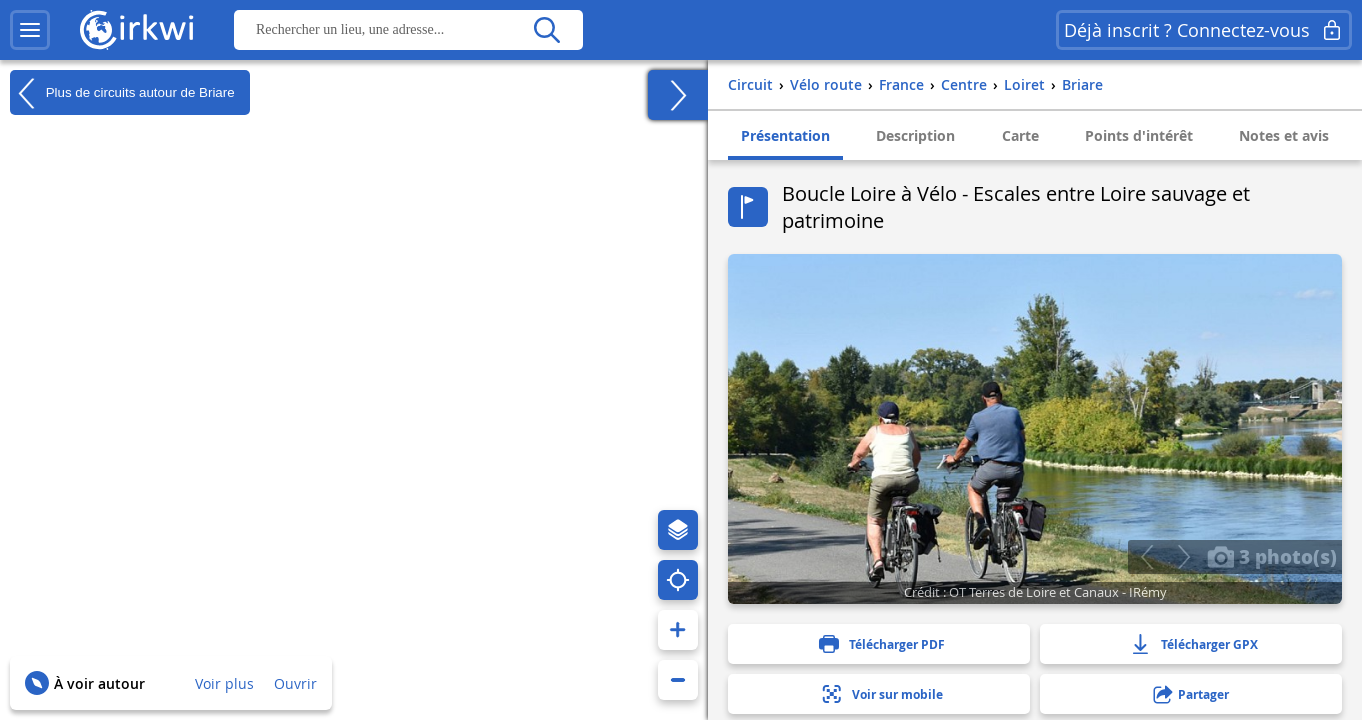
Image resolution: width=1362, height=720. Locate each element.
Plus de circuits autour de (122, 93)
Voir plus (224, 683)
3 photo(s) (1272, 556)
